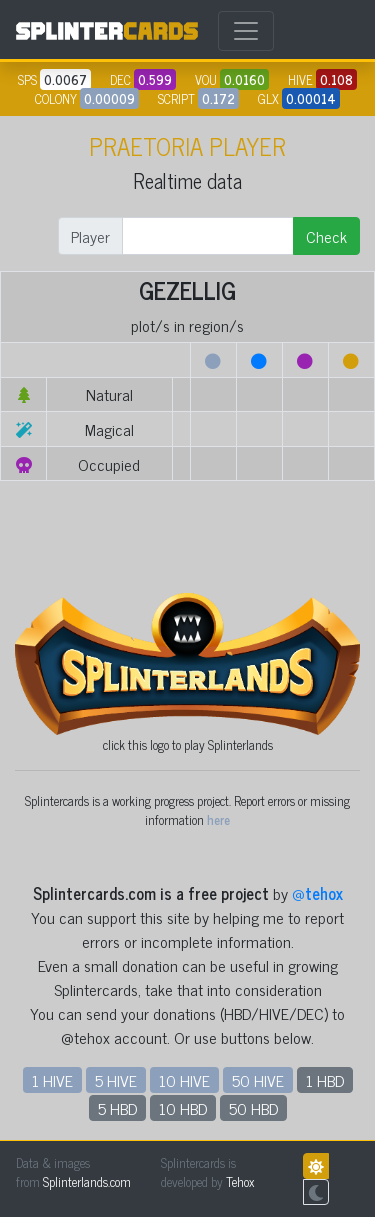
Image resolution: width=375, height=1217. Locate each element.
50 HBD (253, 1108)
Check (326, 236)
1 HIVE (52, 1080)
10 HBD (183, 1108)
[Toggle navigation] (246, 31)
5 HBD (117, 1108)
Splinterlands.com (87, 1181)
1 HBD (325, 1080)
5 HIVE (116, 1080)
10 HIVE (184, 1080)
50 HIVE (258, 1080)
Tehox (240, 1181)
